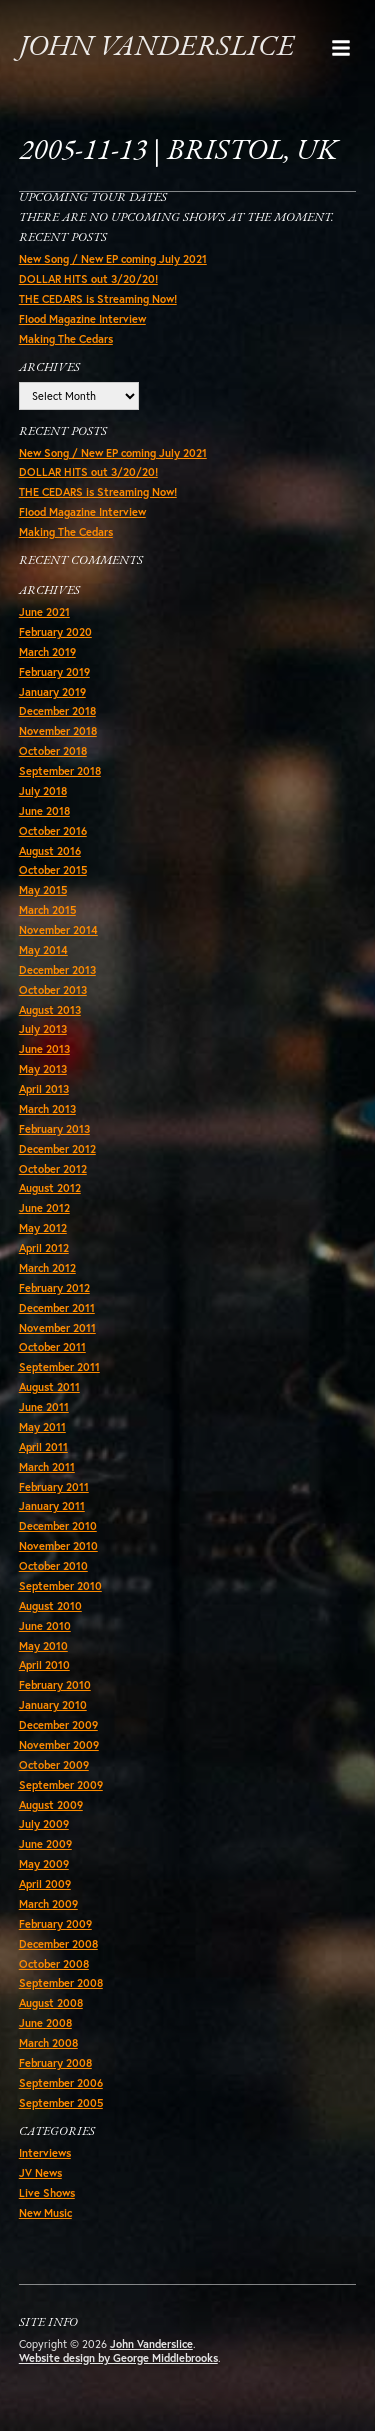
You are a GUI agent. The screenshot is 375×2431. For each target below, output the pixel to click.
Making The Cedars (66, 339)
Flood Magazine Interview (82, 319)
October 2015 (53, 870)
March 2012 (47, 1268)
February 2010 (55, 1685)
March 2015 (47, 910)
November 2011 (57, 1328)
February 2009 (55, 1924)
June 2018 (44, 811)
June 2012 (44, 1208)
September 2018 (60, 771)
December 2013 (57, 970)
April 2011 (43, 1447)
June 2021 (44, 612)
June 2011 (44, 1407)
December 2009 (58, 1725)
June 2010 (45, 1626)
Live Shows (47, 2193)
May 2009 (44, 1864)
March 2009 (48, 1904)
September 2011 (59, 1367)
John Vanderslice (156, 47)
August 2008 (51, 2003)
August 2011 (49, 1387)
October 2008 (54, 1964)
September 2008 (61, 1983)
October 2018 (53, 751)
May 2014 (43, 950)
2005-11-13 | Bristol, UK (178, 151)
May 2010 (43, 1646)
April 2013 (44, 1089)
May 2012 (43, 1228)
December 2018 (57, 711)
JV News (40, 2173)
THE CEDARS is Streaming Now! (98, 299)
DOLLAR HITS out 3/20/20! (88, 279)
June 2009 (45, 1844)
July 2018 (43, 791)
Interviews (45, 2153)
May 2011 (42, 1427)
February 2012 (54, 1288)
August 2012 (50, 1188)
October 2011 (52, 1347)
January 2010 (53, 1705)
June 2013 (44, 1049)
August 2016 (50, 851)
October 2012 (53, 1169)
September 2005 (61, 2103)
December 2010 (58, 1526)
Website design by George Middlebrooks (118, 2358)
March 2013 (47, 1109)
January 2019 (52, 692)
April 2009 (45, 1884)
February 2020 (55, 632)
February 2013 (54, 1129)
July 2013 (43, 1029)
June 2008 (45, 2023)
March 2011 (47, 1467)
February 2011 (54, 1487)
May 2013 (43, 1069)
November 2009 (59, 1745)
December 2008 (58, 1944)
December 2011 (57, 1308)
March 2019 (47, 652)
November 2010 (58, 1546)
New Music (45, 2213)
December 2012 (57, 1149)
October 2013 (53, 990)
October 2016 (53, 831)
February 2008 (55, 2063)
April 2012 (44, 1248)
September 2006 (61, 2083)
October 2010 (53, 1566)
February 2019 (54, 672)
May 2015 (43, 890)
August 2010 (50, 1606)
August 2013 (50, 1010)
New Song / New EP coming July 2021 (113, 259)
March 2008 (48, 2043)
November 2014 (58, 930)
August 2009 (51, 1805)
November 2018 (58, 731)
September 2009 (61, 1785)
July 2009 (44, 1824)
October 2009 (54, 1765)
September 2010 (60, 1586)
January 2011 (52, 1506)
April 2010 (44, 1665)
